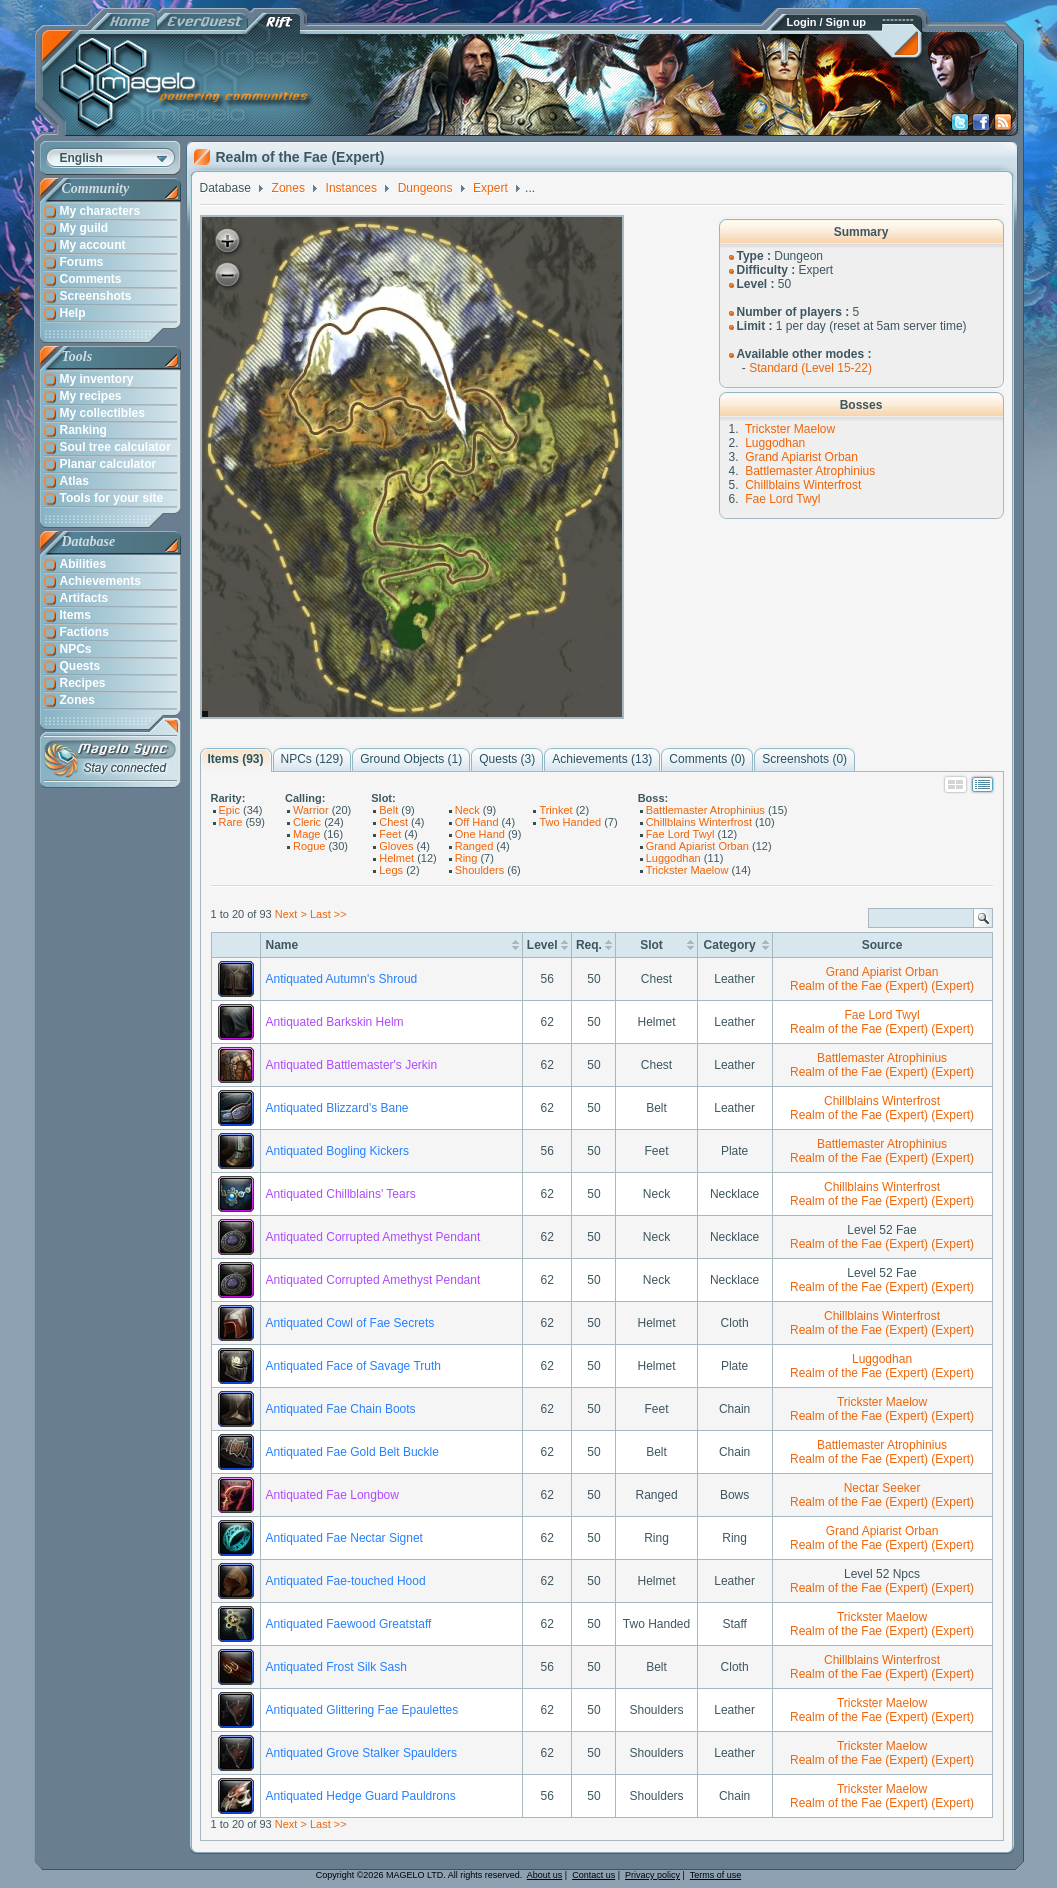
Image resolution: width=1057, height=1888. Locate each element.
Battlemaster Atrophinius (810, 471)
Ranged (474, 846)
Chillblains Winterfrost (803, 485)
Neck (467, 810)
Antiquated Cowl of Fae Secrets (350, 1323)
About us (545, 1875)
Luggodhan (775, 443)
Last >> (328, 914)
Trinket (555, 810)
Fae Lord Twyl (782, 499)
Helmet (396, 858)
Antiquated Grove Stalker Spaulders (361, 1753)
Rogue (309, 846)
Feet (390, 834)
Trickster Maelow (790, 429)
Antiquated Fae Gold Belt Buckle (352, 1452)
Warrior (311, 810)
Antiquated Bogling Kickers (337, 1151)
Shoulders (480, 870)
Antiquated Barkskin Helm (335, 1022)
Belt (388, 810)
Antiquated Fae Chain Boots (341, 1409)
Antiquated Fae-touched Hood (346, 1581)
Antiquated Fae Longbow (332, 1495)
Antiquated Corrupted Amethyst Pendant (373, 1237)
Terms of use (716, 1875)
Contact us (593, 1875)
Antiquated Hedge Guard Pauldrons (361, 1796)
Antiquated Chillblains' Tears (341, 1194)
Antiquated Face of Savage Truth (353, 1366)
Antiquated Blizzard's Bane (337, 1108)
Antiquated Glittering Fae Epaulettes (362, 1710)
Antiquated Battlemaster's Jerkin (352, 1065)
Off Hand (477, 822)
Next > (291, 914)
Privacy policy (652, 1875)
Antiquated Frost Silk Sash (336, 1667)
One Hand (480, 834)
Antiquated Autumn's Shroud (342, 979)
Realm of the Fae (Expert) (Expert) (882, 986)
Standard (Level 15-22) (810, 368)
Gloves (396, 846)
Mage (307, 834)
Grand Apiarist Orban (801, 457)
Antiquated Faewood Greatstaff (349, 1624)
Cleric (307, 822)
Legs (391, 870)
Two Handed (570, 822)
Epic (229, 810)
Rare (231, 822)
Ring (466, 858)
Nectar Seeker (882, 1488)
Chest (393, 822)
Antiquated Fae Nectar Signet (344, 1538)
